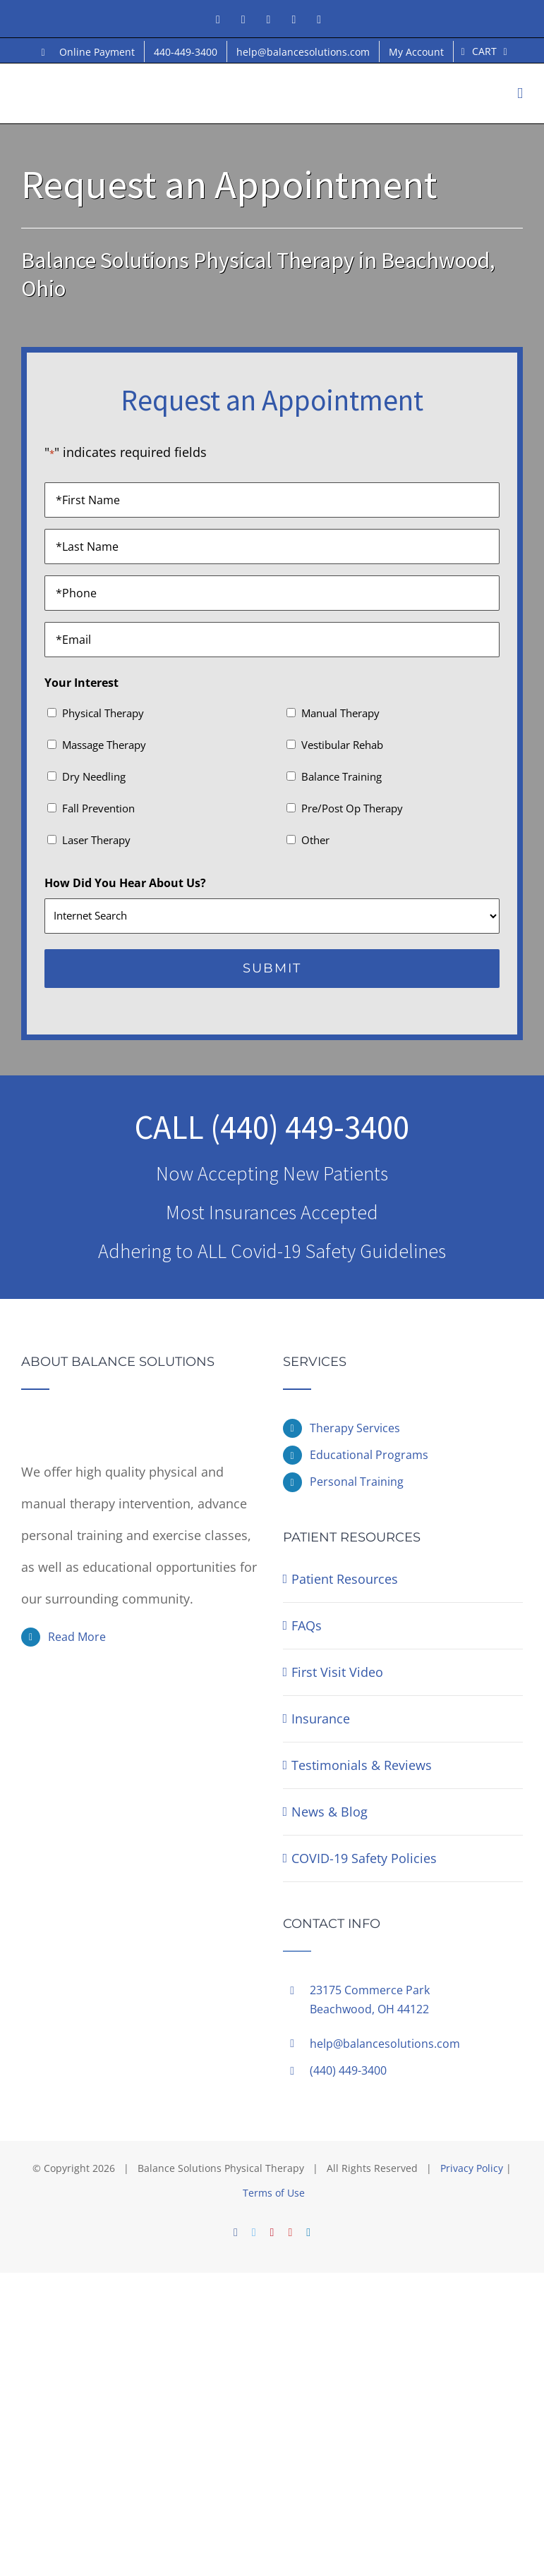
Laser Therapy (96, 840)
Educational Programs (369, 1455)
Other (315, 840)
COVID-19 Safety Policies (364, 1858)
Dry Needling (94, 776)
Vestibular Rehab (342, 745)
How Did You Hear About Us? (125, 883)
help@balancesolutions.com (385, 2043)
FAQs (306, 1625)
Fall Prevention (98, 808)
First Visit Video (337, 1672)
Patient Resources (344, 1578)
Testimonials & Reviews (361, 1765)
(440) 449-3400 (309, 1127)
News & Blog (329, 1811)
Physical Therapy (103, 713)
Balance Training (341, 776)
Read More (77, 1636)
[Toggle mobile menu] (520, 93)
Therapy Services (355, 1428)
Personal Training (357, 1481)
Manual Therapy (340, 713)
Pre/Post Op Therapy (352, 808)
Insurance (320, 1718)
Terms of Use (274, 2192)
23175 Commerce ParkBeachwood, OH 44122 (370, 1999)
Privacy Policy (471, 2168)
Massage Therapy (104, 745)
